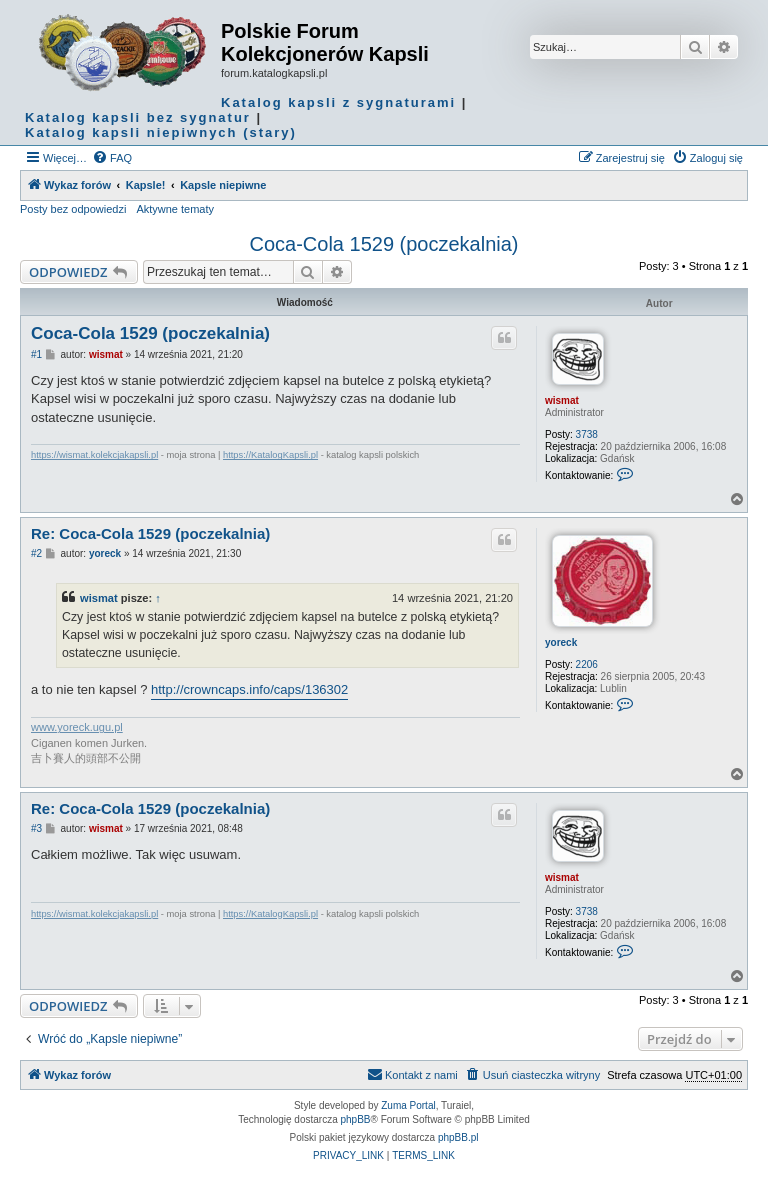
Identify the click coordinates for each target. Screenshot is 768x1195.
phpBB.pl (458, 1137)
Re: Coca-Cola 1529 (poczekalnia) (150, 533)
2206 (587, 664)
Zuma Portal (408, 1105)
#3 (36, 828)
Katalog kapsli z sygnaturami (338, 102)
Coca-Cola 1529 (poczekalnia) (383, 244)
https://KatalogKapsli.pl (270, 455)
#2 (36, 553)
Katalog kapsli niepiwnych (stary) (161, 132)
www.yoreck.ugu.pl (77, 727)
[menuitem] (112, 158)
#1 (36, 354)
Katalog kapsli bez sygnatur (138, 117)
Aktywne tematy (175, 209)
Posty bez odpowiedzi (73, 209)
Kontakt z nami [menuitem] (412, 1074)
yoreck (561, 642)
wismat (562, 400)
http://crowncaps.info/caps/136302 (249, 689)
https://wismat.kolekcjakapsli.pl (94, 455)
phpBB (356, 1119)
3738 (587, 434)
